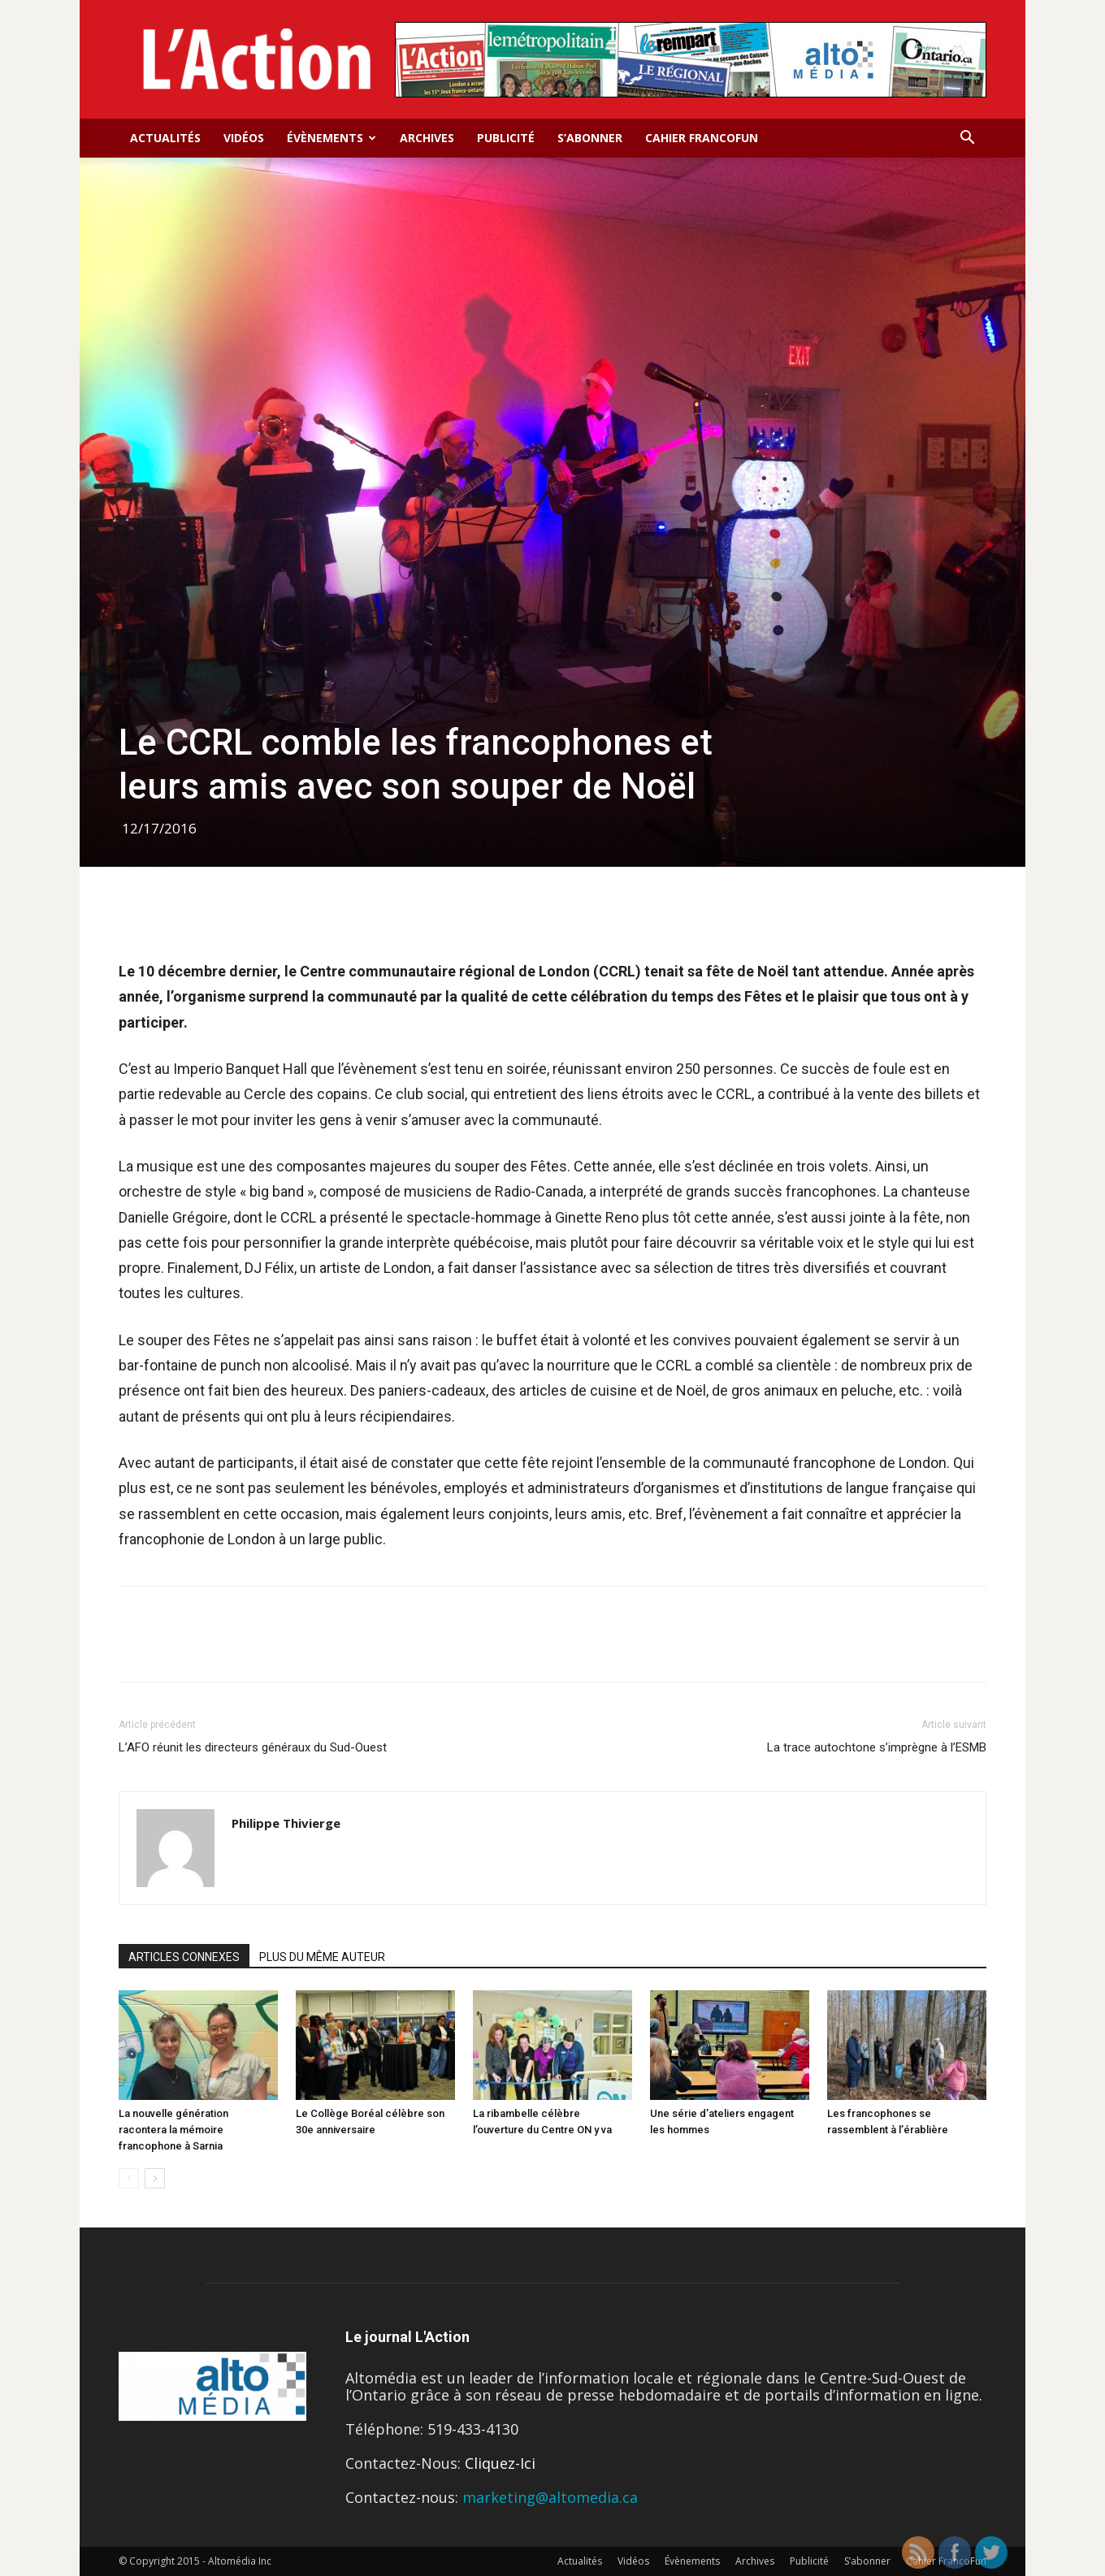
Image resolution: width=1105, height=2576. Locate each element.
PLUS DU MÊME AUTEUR (322, 1956)
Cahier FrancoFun (701, 137)
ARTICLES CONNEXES (184, 1956)
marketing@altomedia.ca (550, 2497)
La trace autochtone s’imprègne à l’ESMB (876, 1747)
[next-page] (155, 2178)
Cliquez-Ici (500, 2463)
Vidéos (243, 137)
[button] (966, 138)
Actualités (165, 137)
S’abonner (589, 137)
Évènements (331, 137)
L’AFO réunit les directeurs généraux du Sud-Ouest (253, 1747)
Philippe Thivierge (286, 1823)
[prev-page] (129, 2178)
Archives (427, 137)
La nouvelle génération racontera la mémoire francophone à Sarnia (173, 2129)
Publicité (506, 137)
